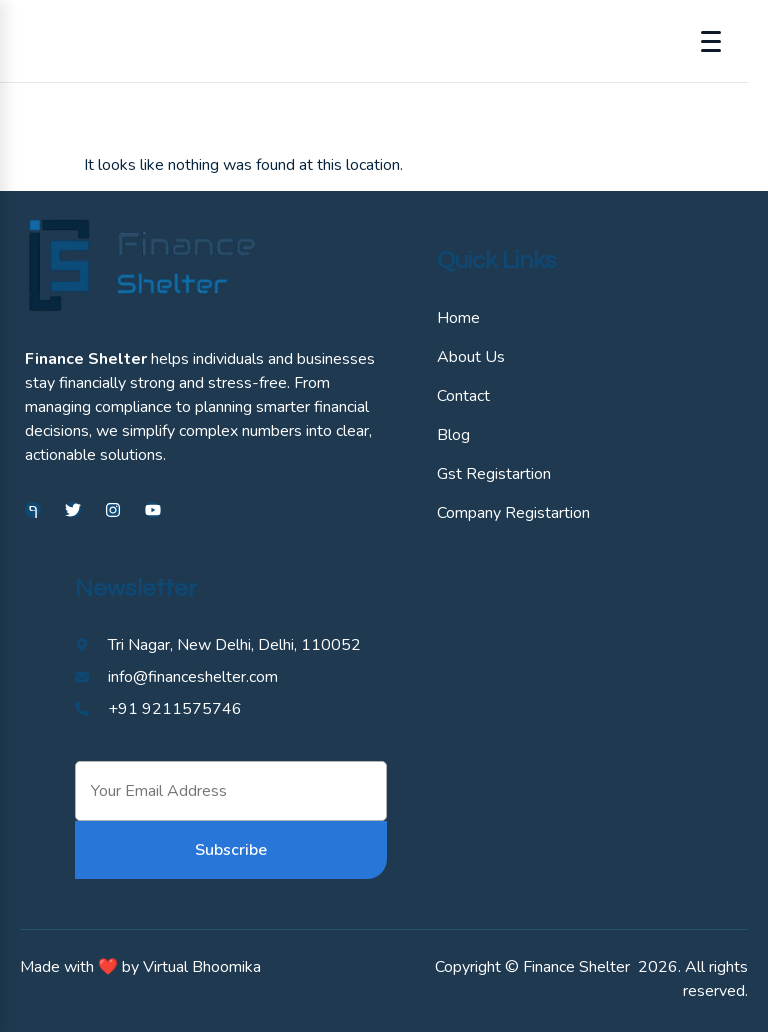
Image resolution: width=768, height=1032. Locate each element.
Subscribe (231, 850)
